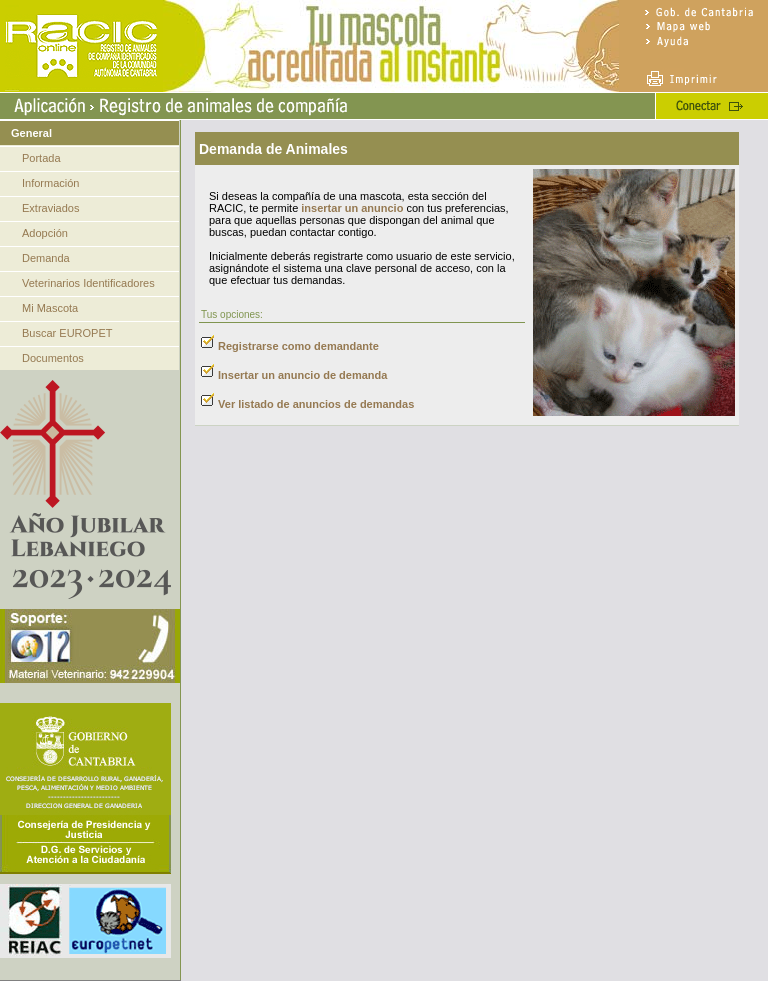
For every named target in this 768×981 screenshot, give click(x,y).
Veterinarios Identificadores (88, 283)
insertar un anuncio (352, 208)
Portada (41, 158)
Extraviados (50, 208)
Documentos (53, 358)
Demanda (46, 258)
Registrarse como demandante (298, 346)
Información (50, 183)
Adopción (45, 233)
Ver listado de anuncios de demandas (316, 404)
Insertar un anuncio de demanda (302, 375)
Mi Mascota (50, 308)
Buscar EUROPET (67, 333)
